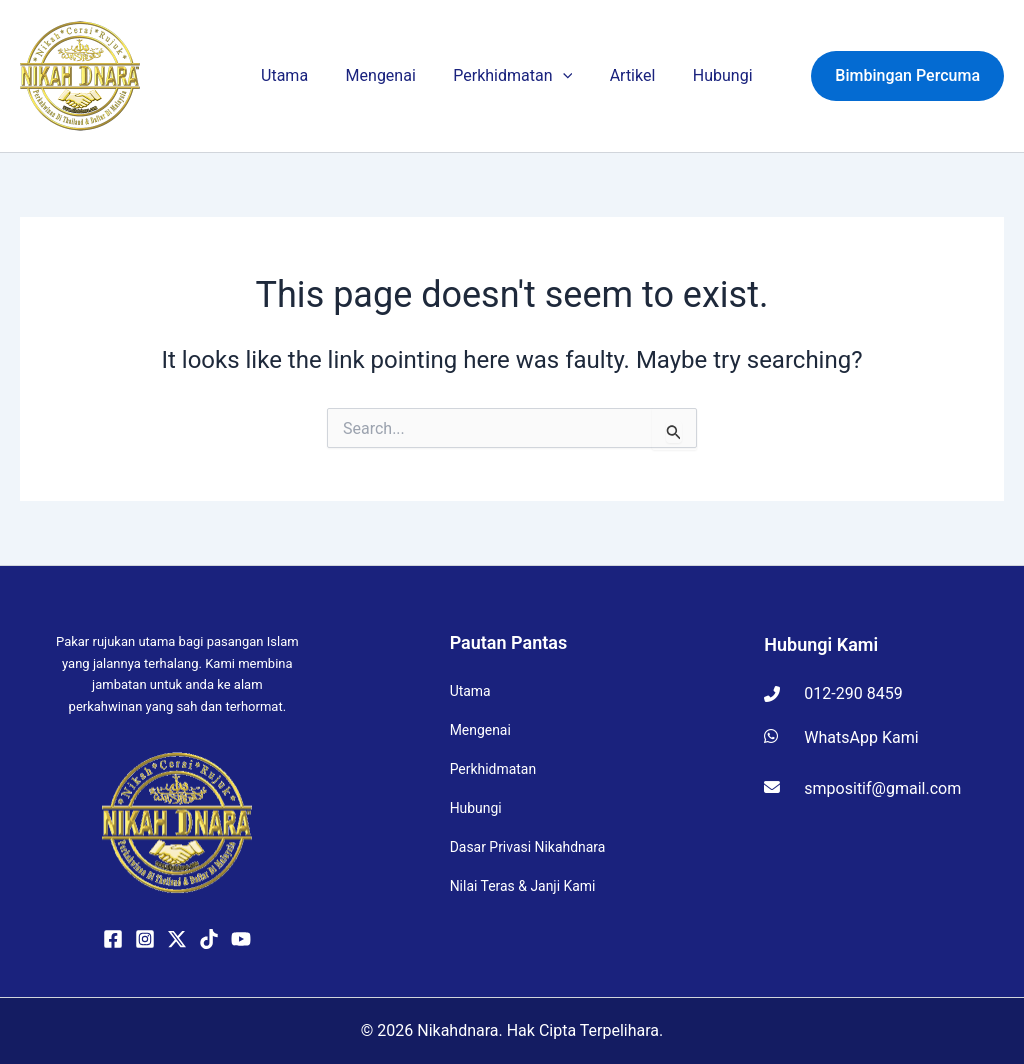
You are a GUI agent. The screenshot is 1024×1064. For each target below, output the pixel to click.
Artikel (630, 75)
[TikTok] (209, 939)
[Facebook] (113, 939)
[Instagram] (145, 939)
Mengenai (393, 75)
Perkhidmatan (517, 76)
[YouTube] (241, 939)
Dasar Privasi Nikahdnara (528, 848)
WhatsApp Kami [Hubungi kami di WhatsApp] (841, 737)
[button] (568, 76)
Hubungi (713, 75)
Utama (304, 75)
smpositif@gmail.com (862, 788)
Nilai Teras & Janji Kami (523, 887)
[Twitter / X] (177, 939)
